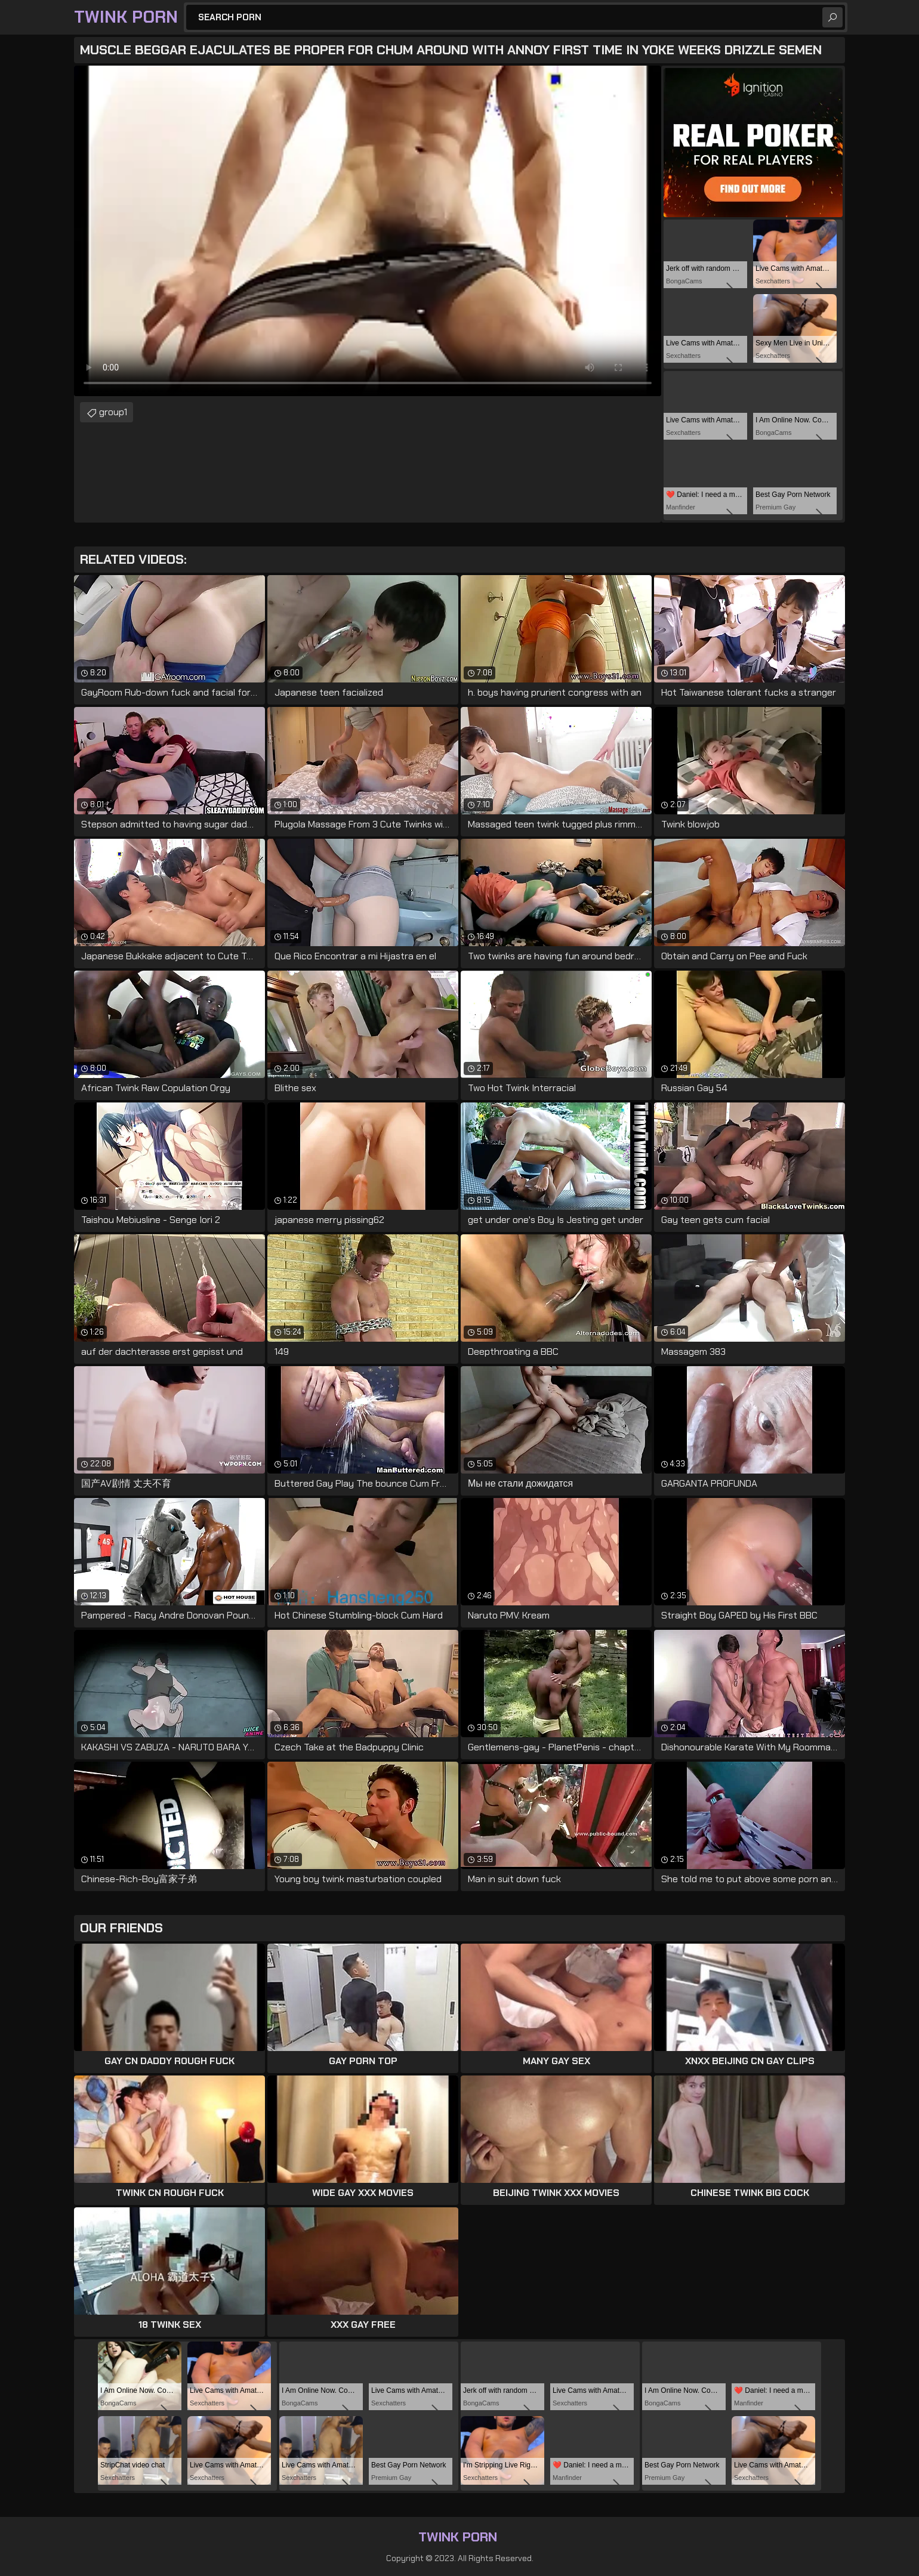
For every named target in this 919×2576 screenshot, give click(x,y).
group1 (113, 412)
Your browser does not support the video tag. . (367, 231)
